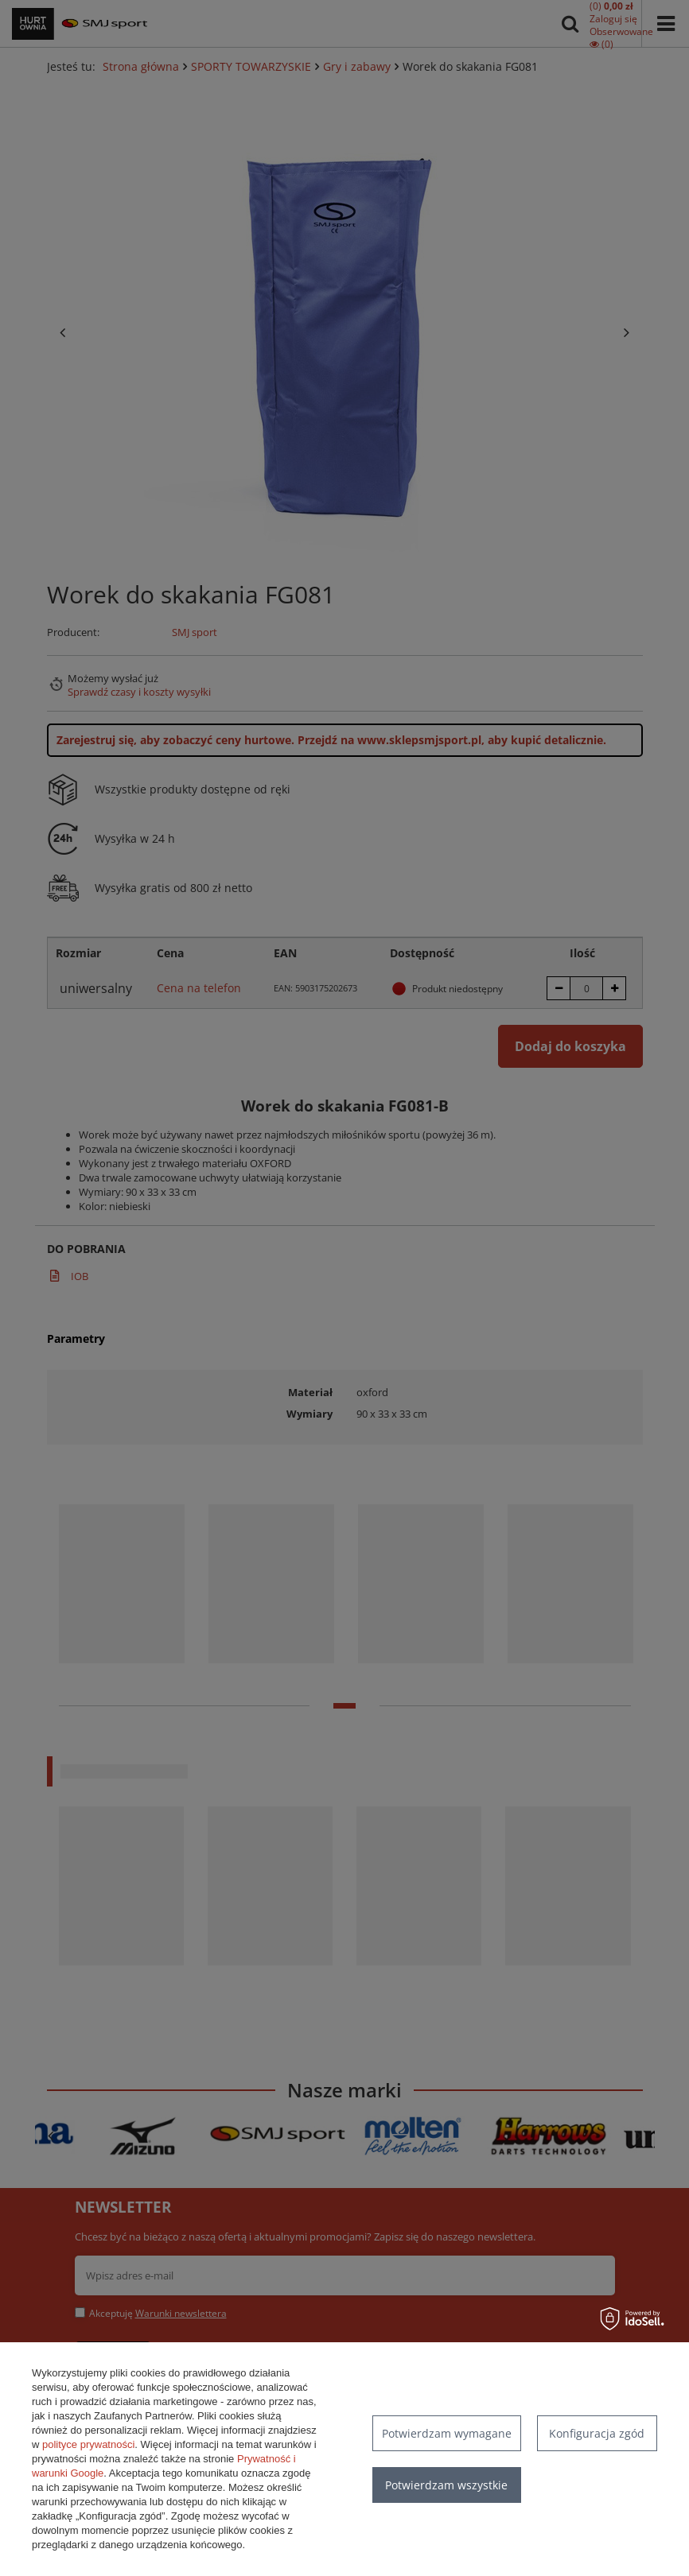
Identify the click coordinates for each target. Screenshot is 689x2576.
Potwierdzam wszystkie (446, 2485)
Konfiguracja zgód (596, 2433)
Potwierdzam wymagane (447, 2433)
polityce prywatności (88, 2444)
